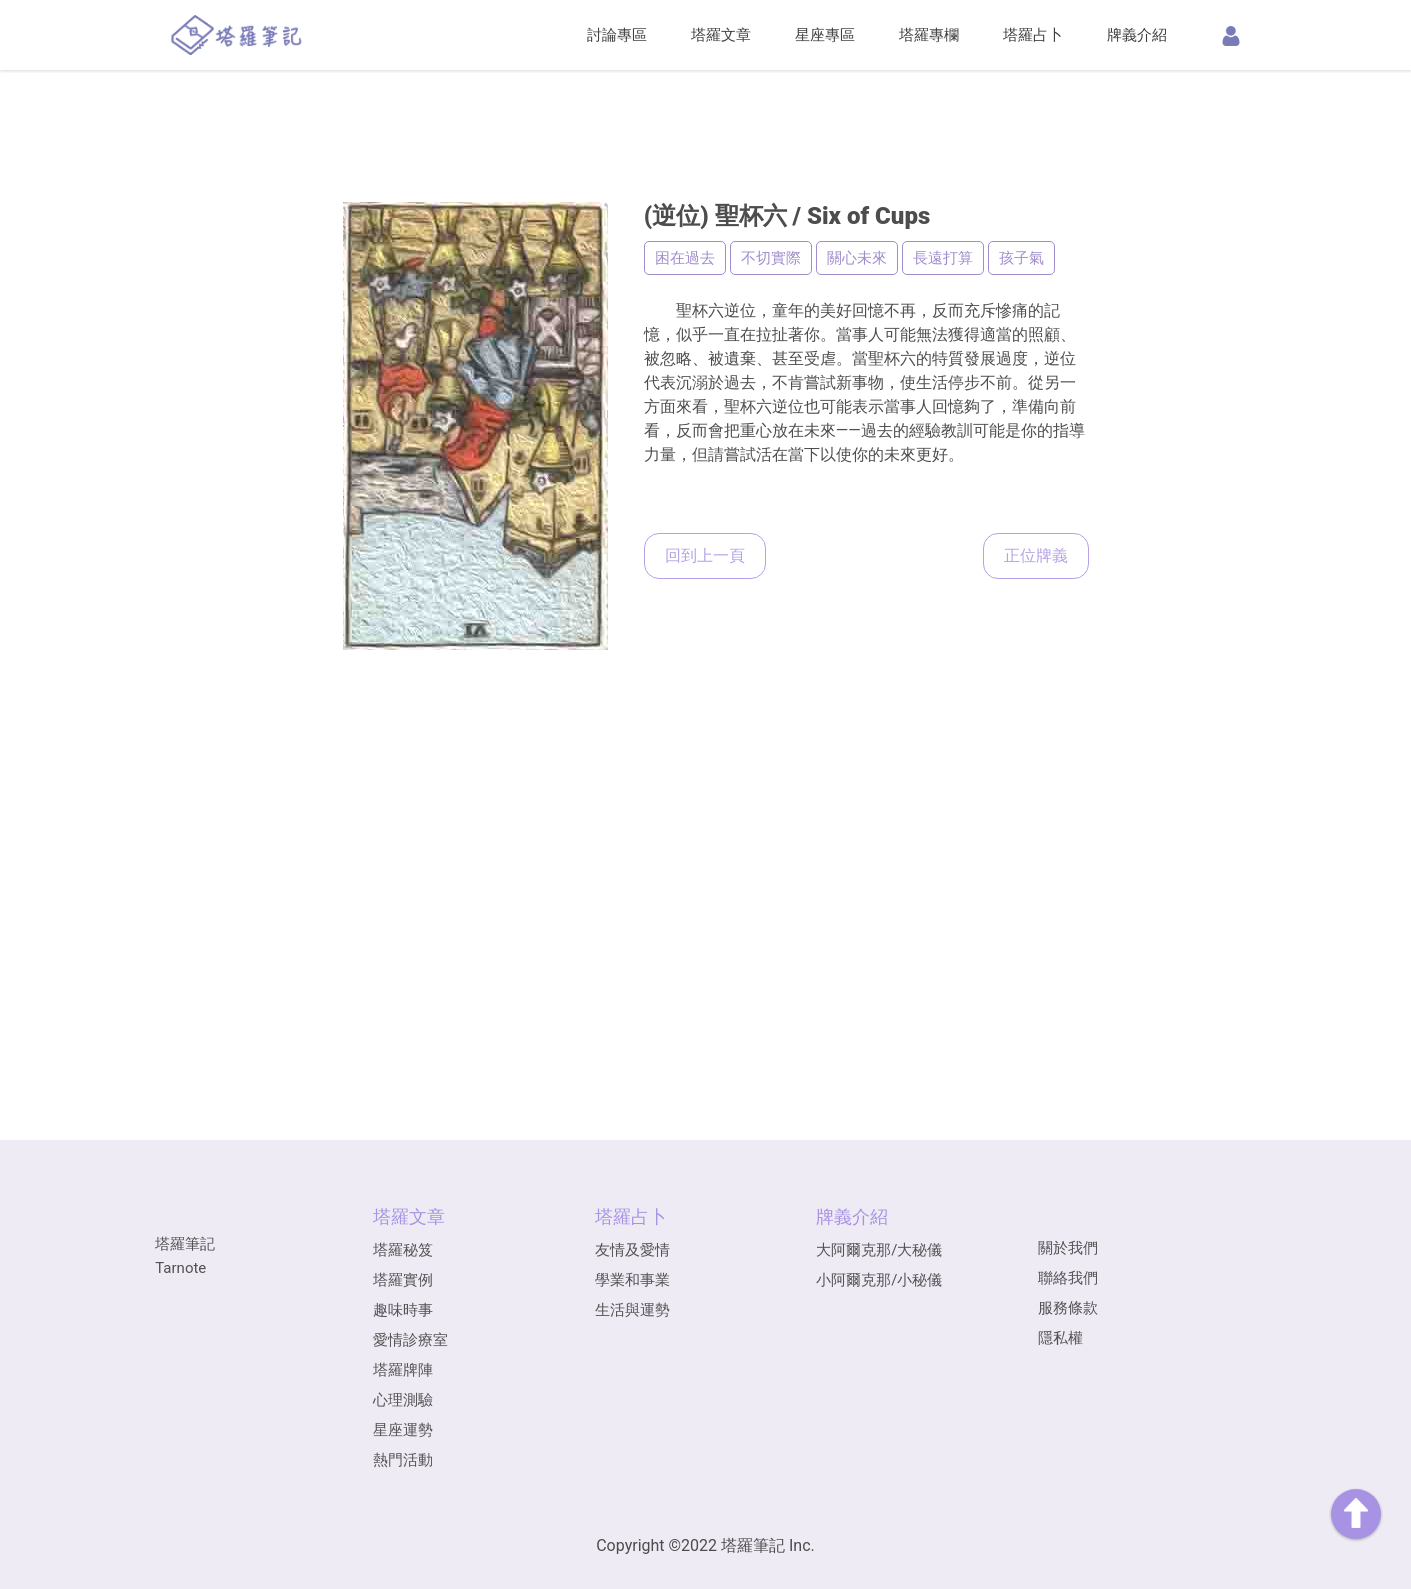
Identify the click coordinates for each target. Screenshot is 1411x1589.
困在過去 (685, 258)
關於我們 (1068, 1248)
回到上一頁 (705, 555)
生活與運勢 (632, 1310)
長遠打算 (943, 258)
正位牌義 (1036, 555)
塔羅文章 (721, 35)
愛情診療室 (410, 1340)
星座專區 (825, 35)
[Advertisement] (706, 105)
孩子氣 (1021, 258)
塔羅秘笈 (403, 1250)
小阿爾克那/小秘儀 (879, 1280)
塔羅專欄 (929, 35)
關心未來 (857, 258)
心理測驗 (403, 1400)
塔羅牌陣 (403, 1370)
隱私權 (1060, 1338)
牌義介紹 (1137, 35)
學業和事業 (632, 1280)
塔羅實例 (403, 1280)
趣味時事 (403, 1310)
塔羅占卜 (1033, 35)
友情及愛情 (632, 1250)
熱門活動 (403, 1460)
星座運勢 (403, 1430)
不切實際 (771, 258)
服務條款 (1068, 1308)
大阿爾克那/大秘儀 (879, 1250)
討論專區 (617, 35)
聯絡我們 (1068, 1278)
